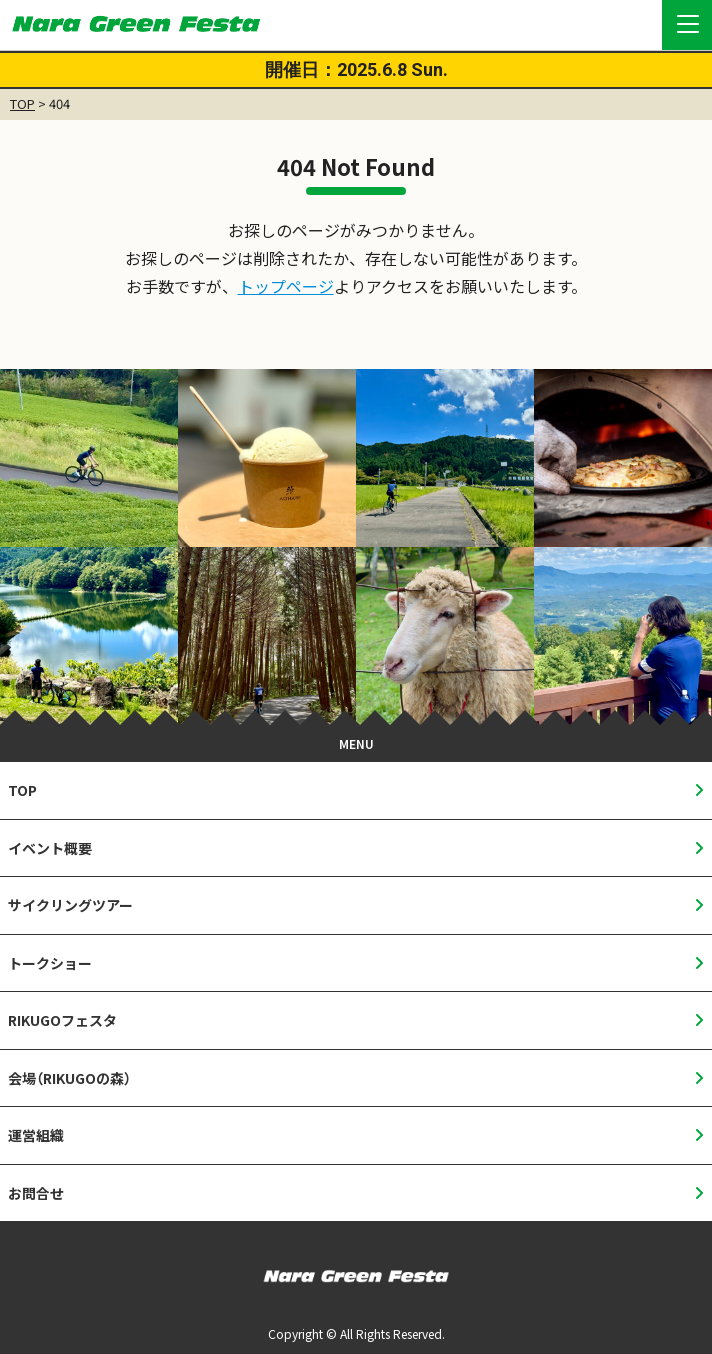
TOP (22, 103)
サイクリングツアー (70, 905)
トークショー (50, 963)
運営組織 (36, 1135)
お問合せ (36, 1193)
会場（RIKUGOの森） (69, 1078)
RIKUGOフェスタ (62, 1020)
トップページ (286, 286)
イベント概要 (50, 848)
